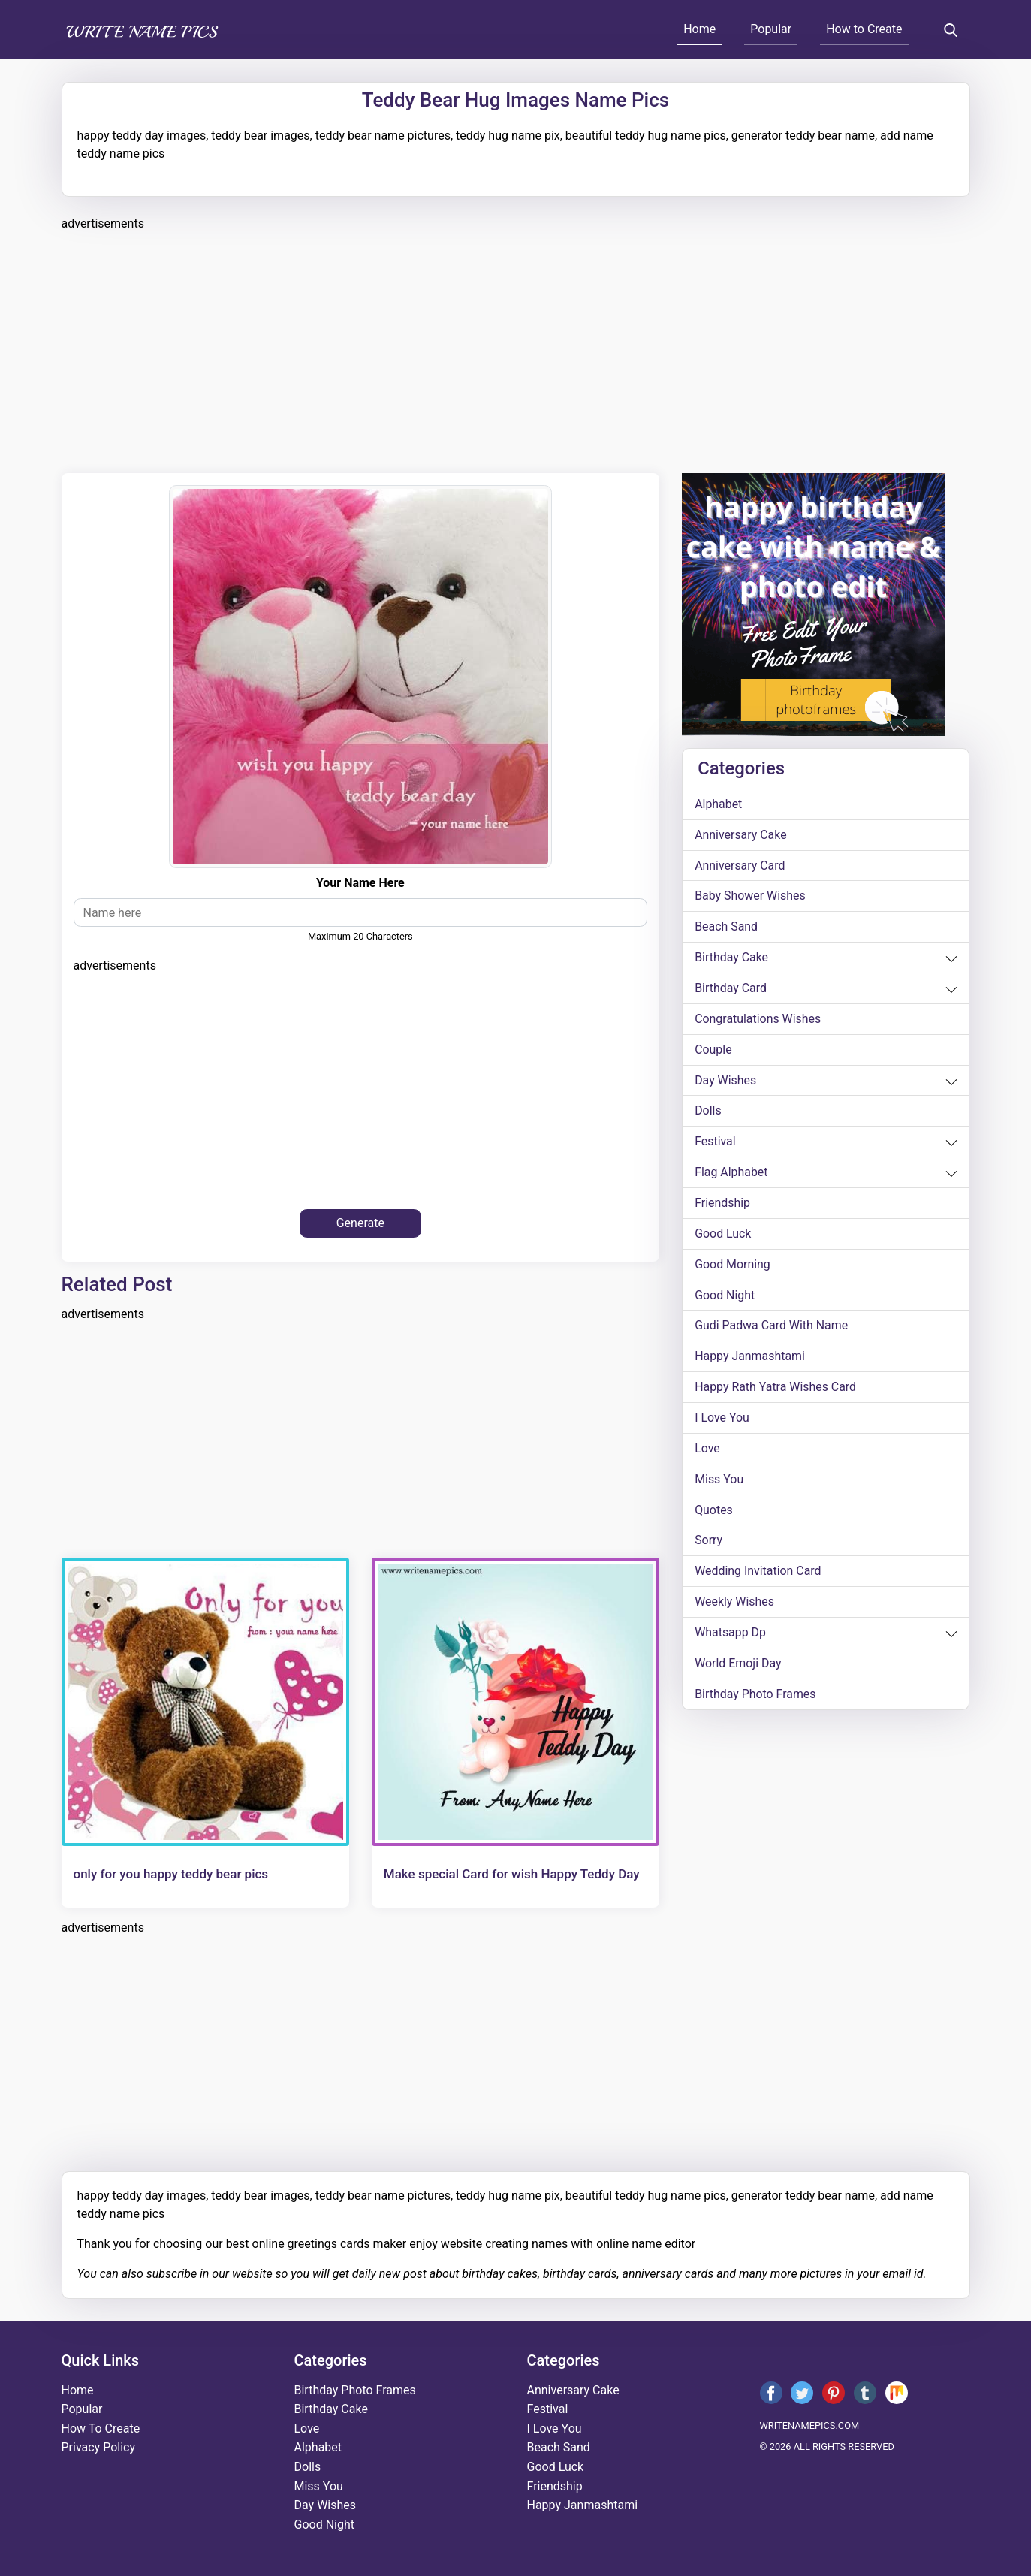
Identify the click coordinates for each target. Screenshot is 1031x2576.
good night (725, 1297)
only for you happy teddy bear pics (171, 1873)
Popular (770, 29)
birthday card (731, 989)
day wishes (726, 1081)
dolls (708, 1112)
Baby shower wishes (750, 896)
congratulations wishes (758, 1019)
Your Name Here (360, 883)
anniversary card (740, 865)
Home (699, 29)
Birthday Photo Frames (755, 1697)
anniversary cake (741, 835)
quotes (714, 1512)
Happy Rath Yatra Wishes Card (776, 1389)
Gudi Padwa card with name (772, 1327)
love (707, 1450)
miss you (719, 1481)
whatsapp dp (730, 1635)
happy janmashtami (750, 1358)
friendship (722, 1204)
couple (713, 1050)
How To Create (101, 2428)
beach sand (726, 927)
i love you (722, 1420)
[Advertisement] (512, 350)
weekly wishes (734, 1604)
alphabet (719, 804)
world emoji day (738, 1666)
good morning (732, 1266)
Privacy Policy (99, 2447)
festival (715, 1143)
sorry (708, 1543)
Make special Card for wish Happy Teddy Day (512, 1873)
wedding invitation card (758, 1574)
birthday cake (731, 958)
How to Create (864, 29)
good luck (723, 1235)
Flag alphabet (731, 1173)
